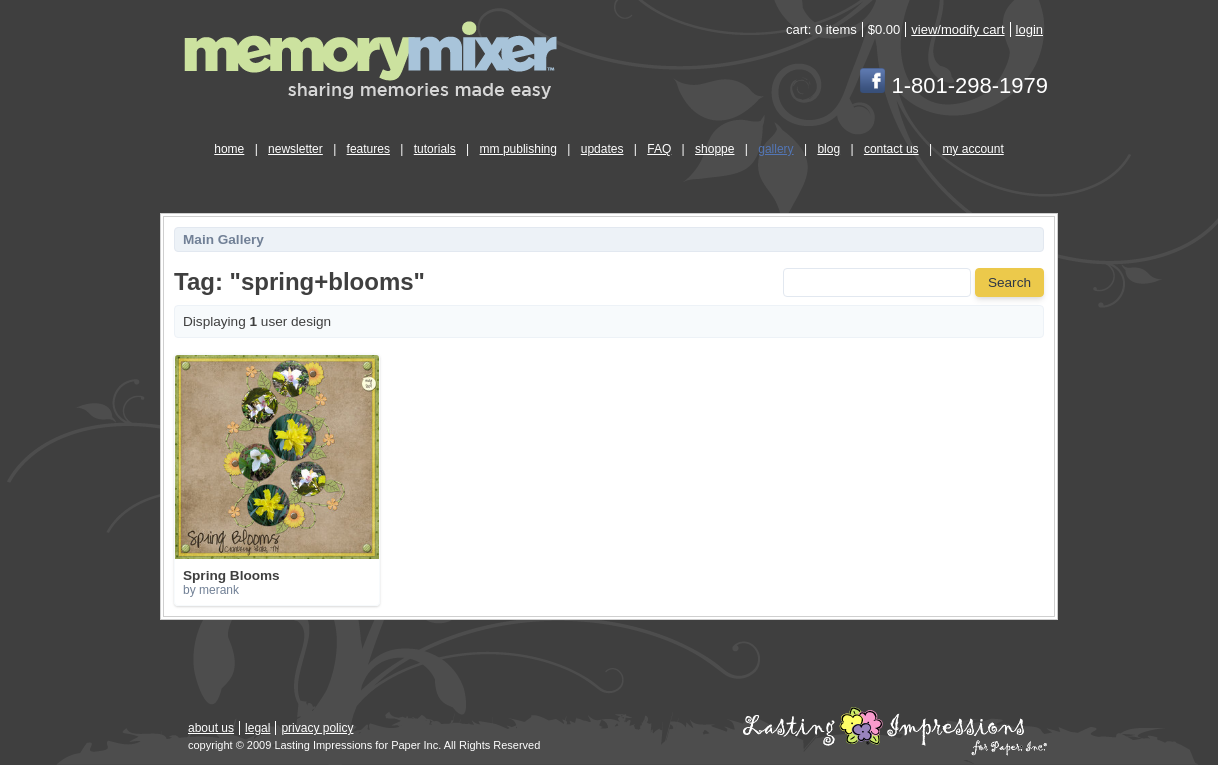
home (229, 149)
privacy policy (317, 728)
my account (972, 149)
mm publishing (518, 149)
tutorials (435, 149)
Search (1009, 282)
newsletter (295, 149)
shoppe (714, 149)
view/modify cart (957, 29)
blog (828, 149)
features (368, 149)
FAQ (659, 149)
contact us (891, 149)
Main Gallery (223, 239)
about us (211, 728)
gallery (775, 149)
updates (602, 149)
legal (257, 728)
